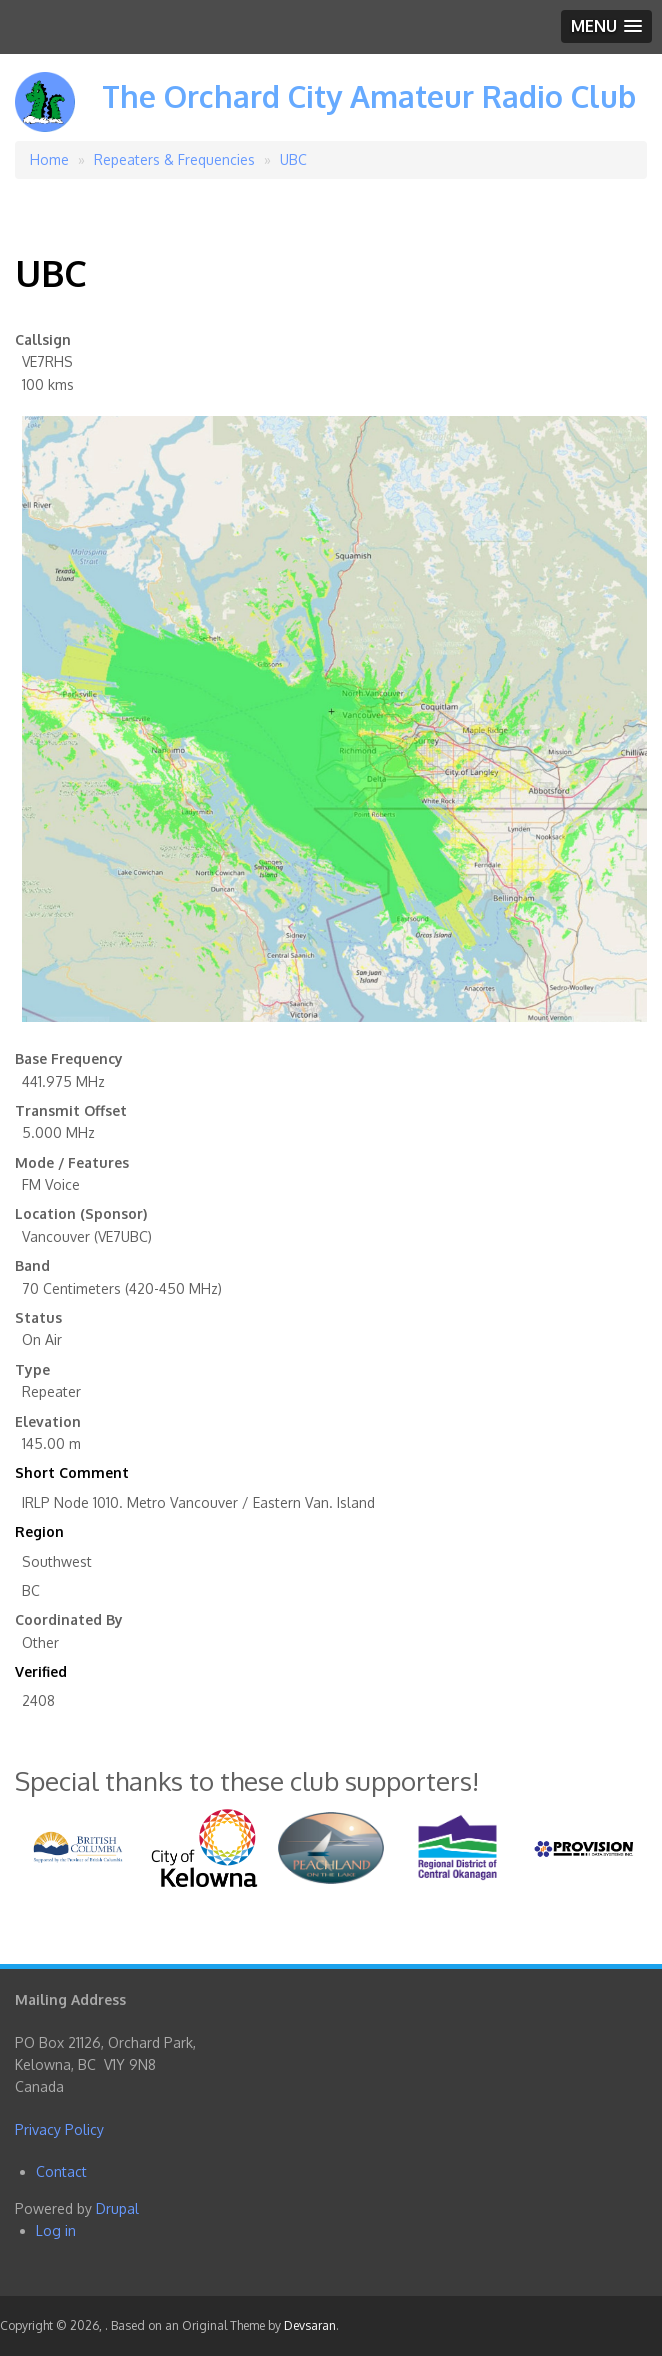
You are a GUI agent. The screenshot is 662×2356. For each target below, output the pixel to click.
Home (49, 159)
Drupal (117, 2208)
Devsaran (310, 2325)
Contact (61, 2171)
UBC (293, 159)
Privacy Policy (59, 2129)
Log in (56, 2230)
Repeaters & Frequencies (174, 159)
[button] (606, 26)
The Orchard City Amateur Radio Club (369, 96)
